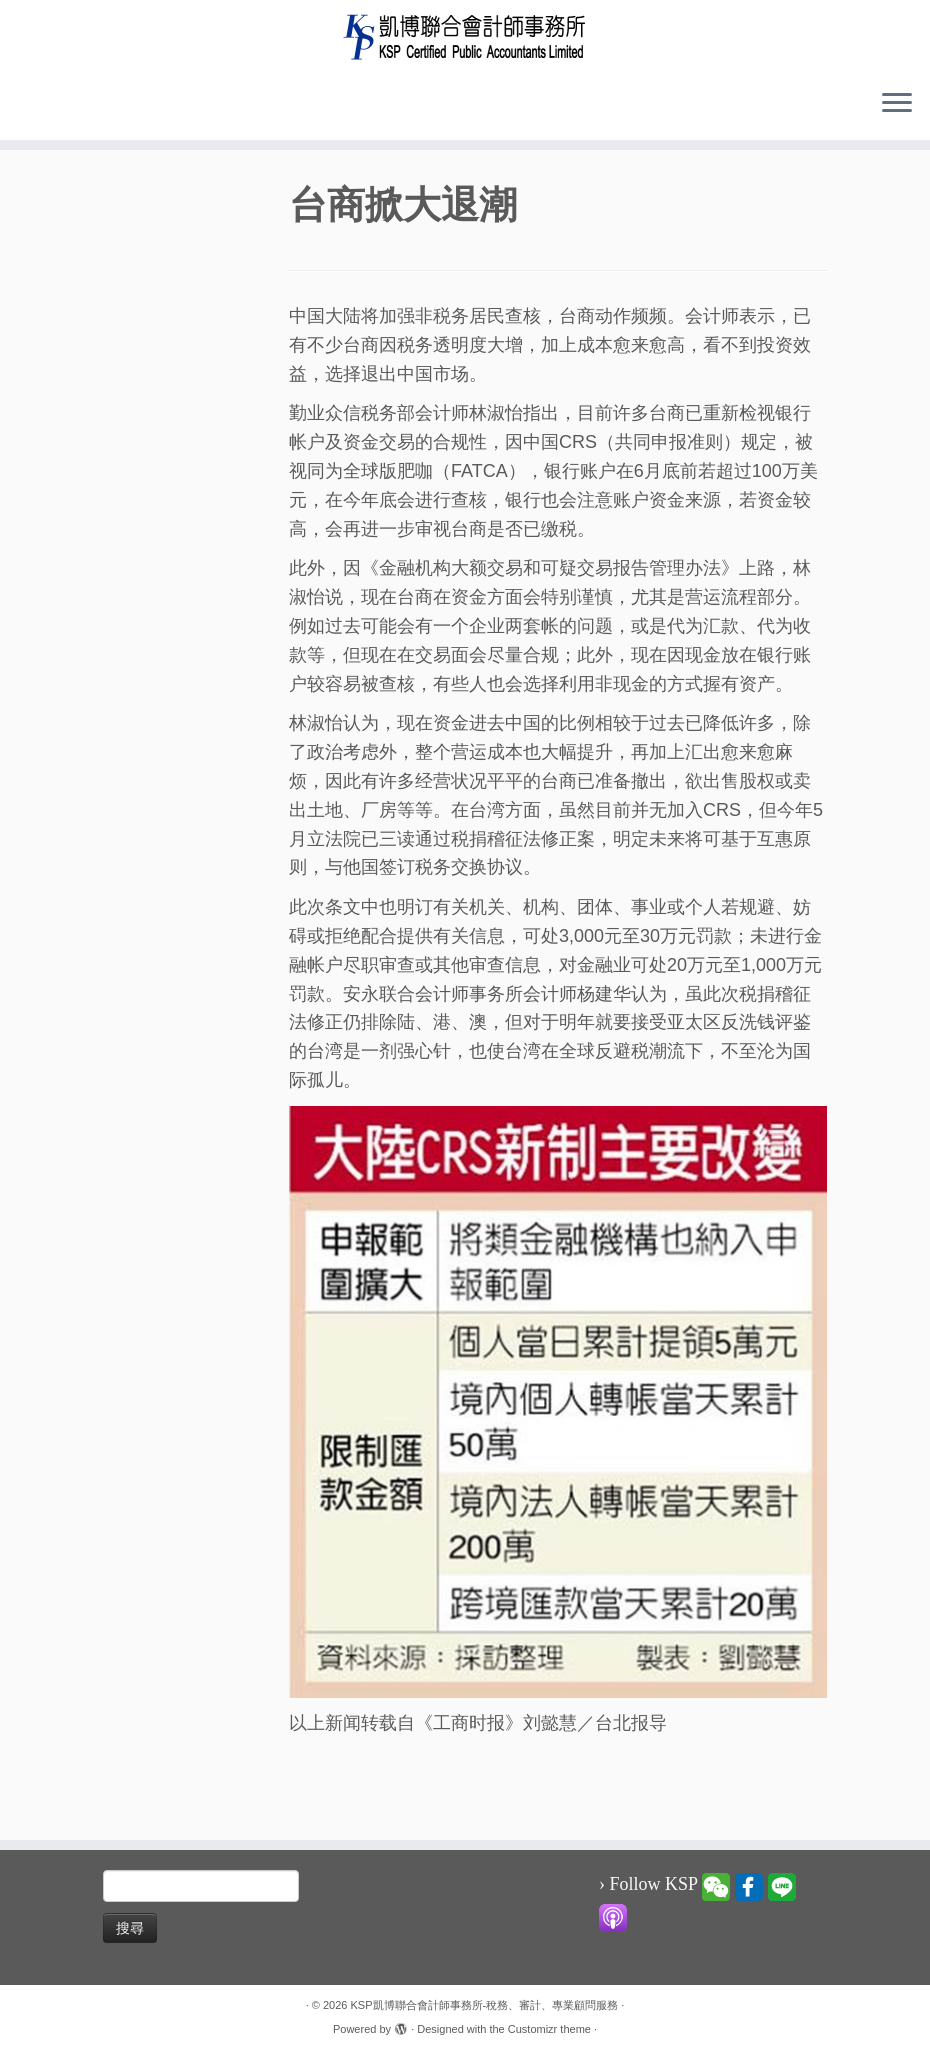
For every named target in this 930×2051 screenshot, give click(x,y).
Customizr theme (549, 2026)
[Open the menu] (897, 104)
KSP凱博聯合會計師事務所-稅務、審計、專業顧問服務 (485, 2002)
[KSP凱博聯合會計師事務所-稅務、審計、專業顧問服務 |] (465, 36)
